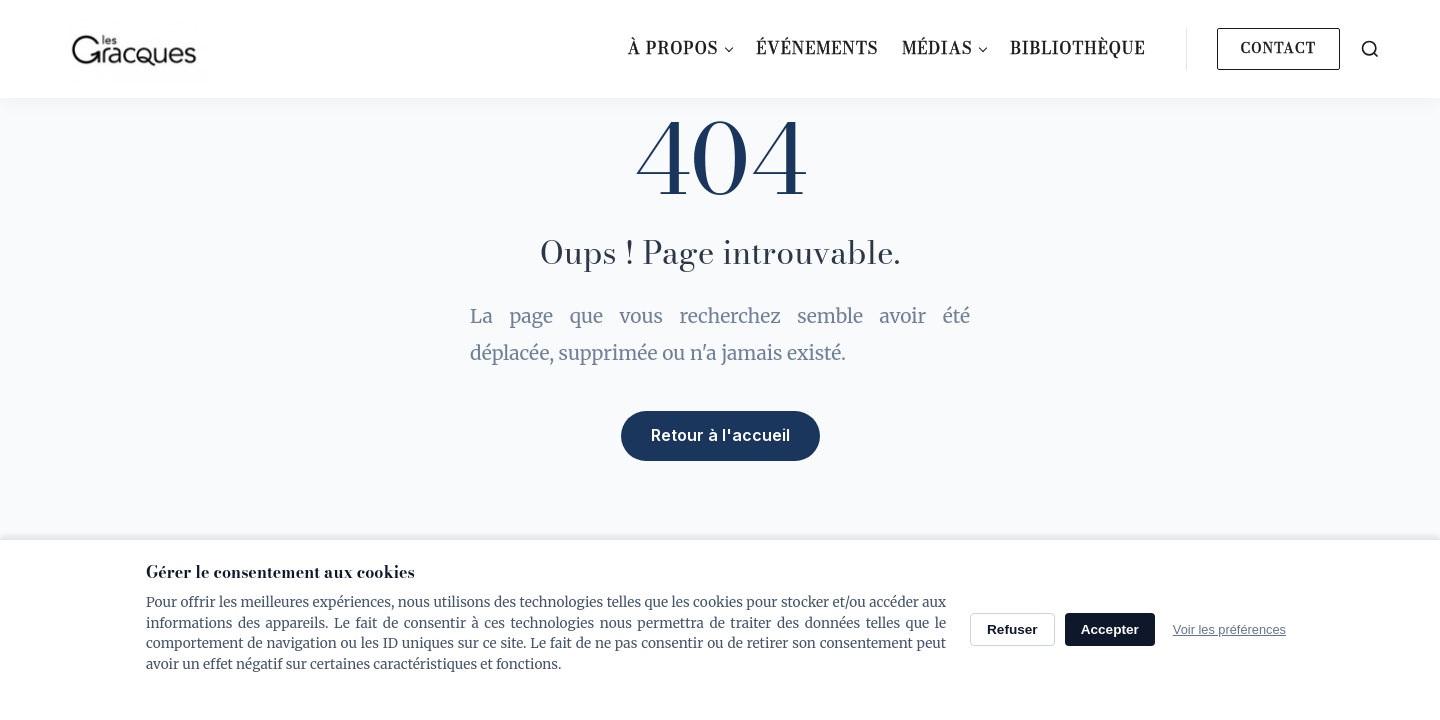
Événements (817, 48)
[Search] (1370, 49)
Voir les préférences (1229, 629)
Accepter (1110, 629)
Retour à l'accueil (720, 435)
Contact (1278, 48)
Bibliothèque (1077, 48)
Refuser (1012, 629)
